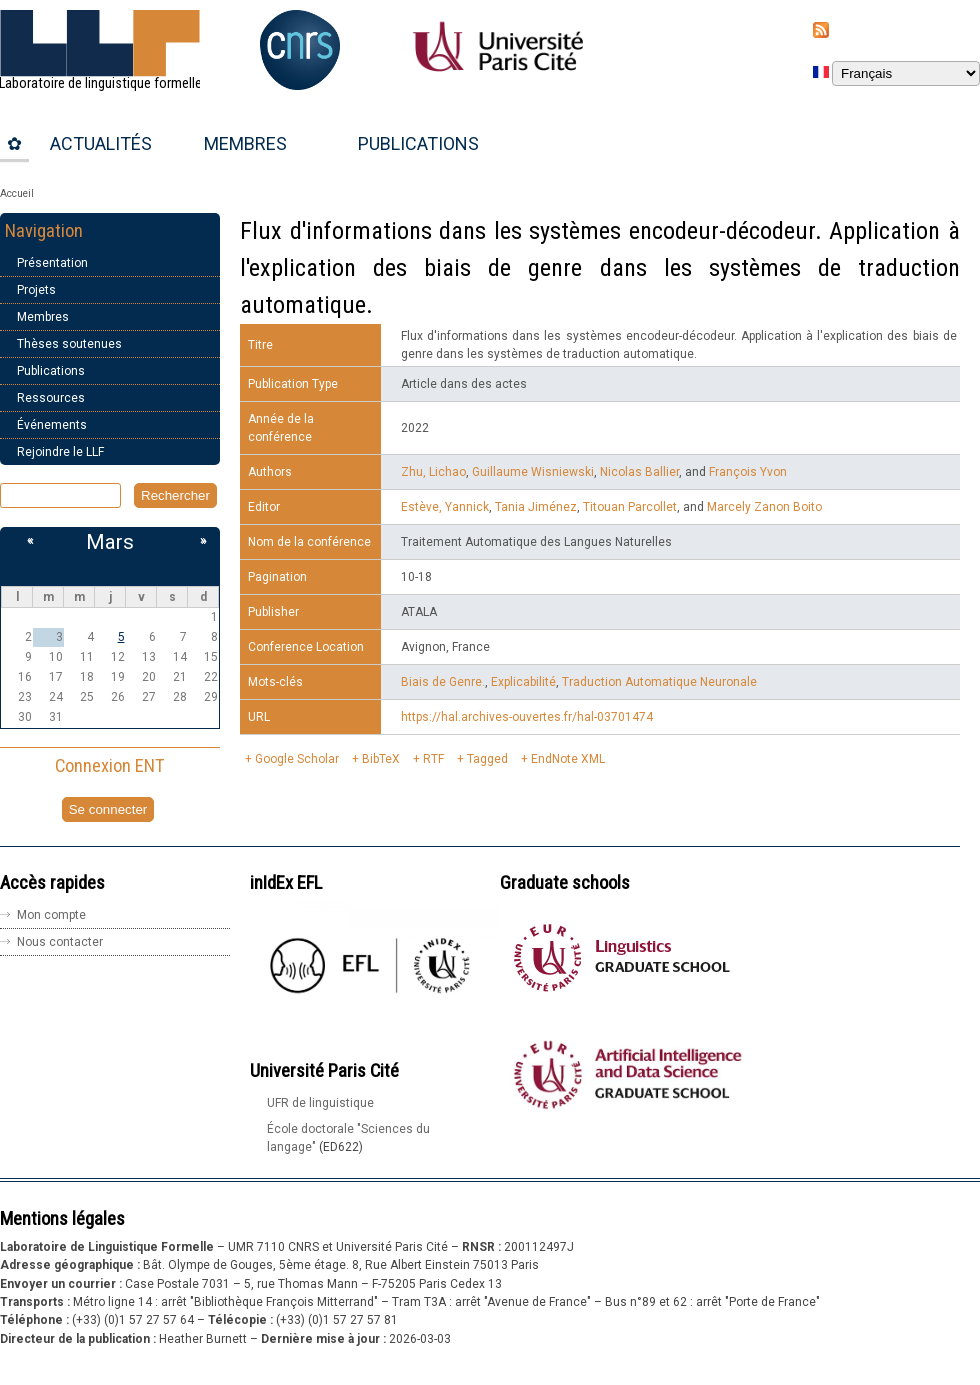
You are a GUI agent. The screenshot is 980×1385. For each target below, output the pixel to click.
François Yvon (748, 472)
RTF (433, 759)
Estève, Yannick (445, 507)
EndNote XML (568, 759)
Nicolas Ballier (639, 472)
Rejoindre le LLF (60, 452)
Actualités (101, 143)
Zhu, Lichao (433, 472)
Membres (245, 143)
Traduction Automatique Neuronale (659, 682)
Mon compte (51, 915)
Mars (110, 542)
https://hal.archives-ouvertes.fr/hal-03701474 (527, 717)
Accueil (17, 193)
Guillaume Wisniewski (533, 472)
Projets (36, 290)
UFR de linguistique (320, 1103)
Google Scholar (297, 759)
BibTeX (381, 759)
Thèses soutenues (69, 344)
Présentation (52, 263)
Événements (52, 425)
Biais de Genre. (443, 682)
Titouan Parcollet (630, 507)
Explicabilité (523, 682)
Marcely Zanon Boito (764, 507)
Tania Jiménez (536, 507)
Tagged (487, 759)
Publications (418, 143)
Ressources (51, 398)
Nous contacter (60, 942)
